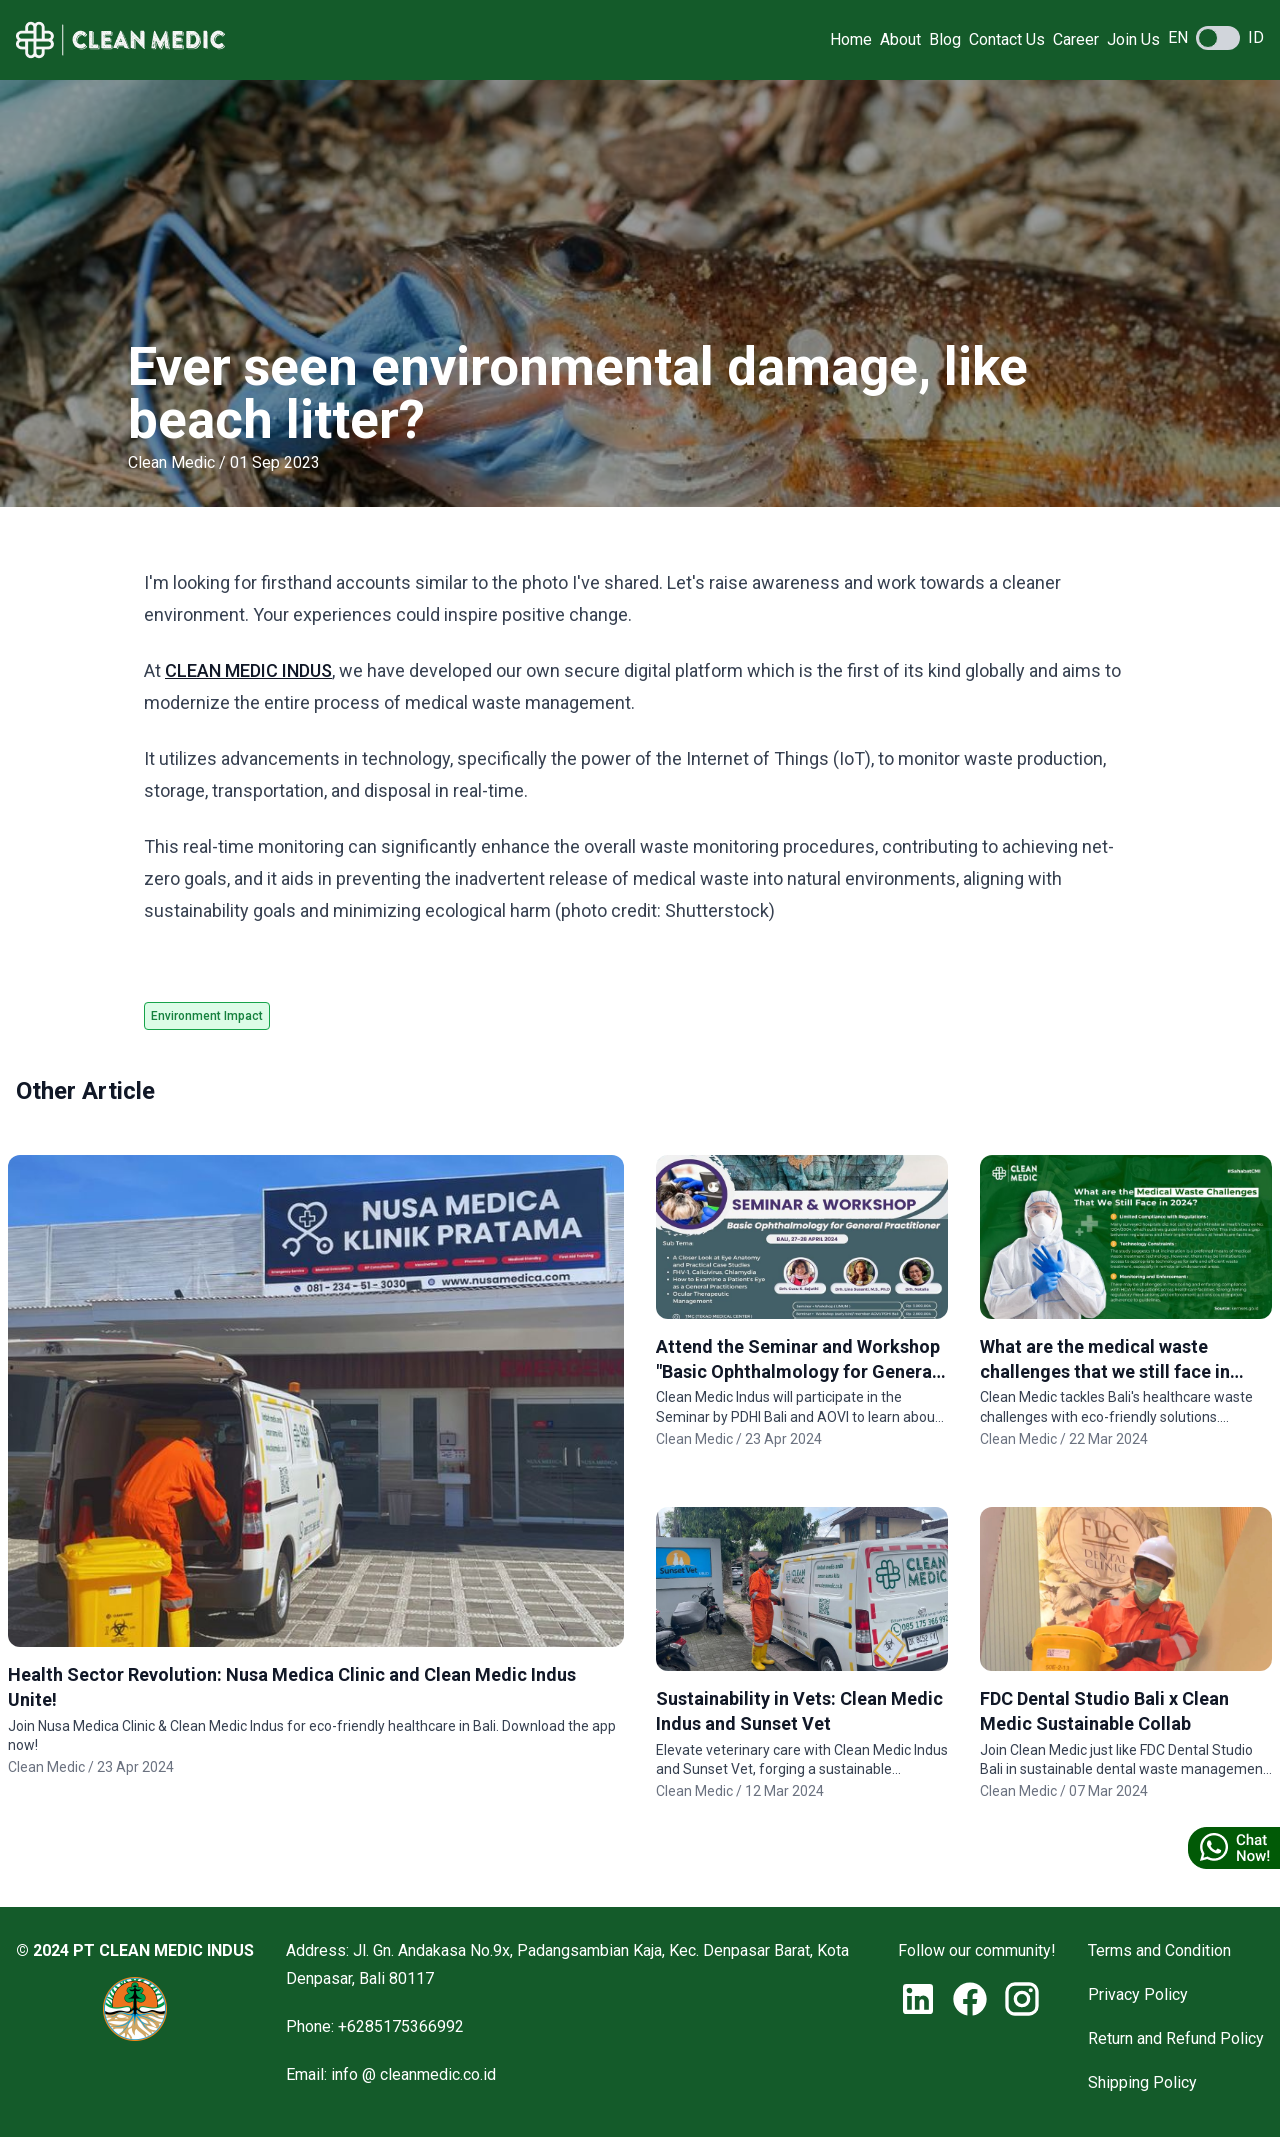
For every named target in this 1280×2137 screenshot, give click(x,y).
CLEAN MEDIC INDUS (248, 670)
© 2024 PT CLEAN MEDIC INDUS (135, 1950)
